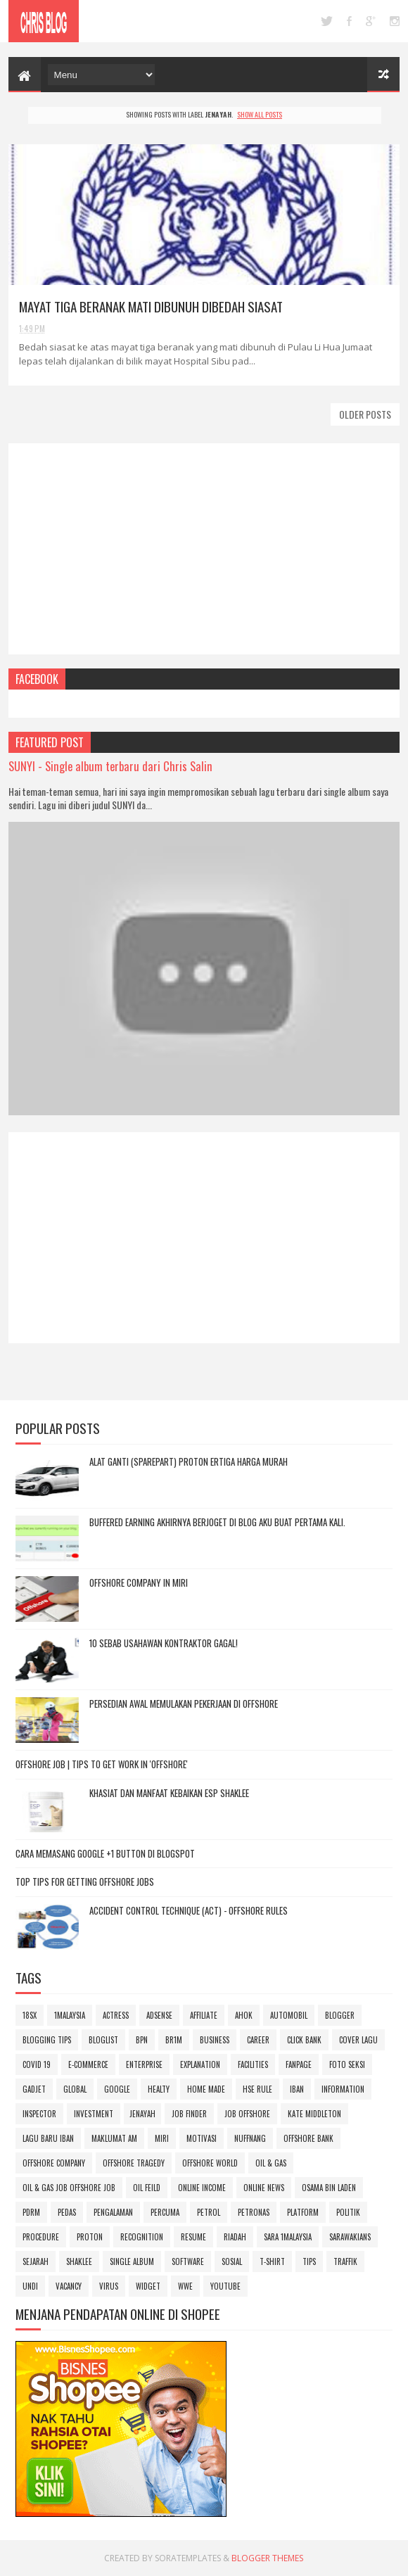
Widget (148, 2286)
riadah (235, 2236)
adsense (159, 2015)
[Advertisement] (204, 548)
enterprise (144, 2064)
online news (263, 2187)
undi (30, 2286)
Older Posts (365, 414)
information (342, 2089)
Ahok (244, 2015)
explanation (200, 2064)
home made (206, 2089)
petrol (208, 2212)
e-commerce (88, 2064)
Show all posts (259, 114)
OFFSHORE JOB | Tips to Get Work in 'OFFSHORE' (101, 1764)
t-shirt (272, 2261)
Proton (90, 2236)
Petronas (253, 2212)
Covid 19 (37, 2064)
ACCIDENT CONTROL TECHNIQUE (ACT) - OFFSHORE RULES (188, 1910)
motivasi (201, 2138)
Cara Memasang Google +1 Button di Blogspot (105, 1853)
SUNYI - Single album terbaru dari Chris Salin (110, 766)
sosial (232, 2261)
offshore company (54, 2163)
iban (297, 2089)
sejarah (36, 2261)
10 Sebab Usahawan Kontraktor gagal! (163, 1643)
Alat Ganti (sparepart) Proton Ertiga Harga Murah (188, 1461)
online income (202, 2187)
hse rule (257, 2089)
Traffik (345, 2261)
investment (93, 2113)
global (75, 2089)
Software (188, 2261)
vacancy (69, 2286)
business (214, 2039)
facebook (349, 21)
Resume (193, 2236)
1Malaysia (69, 2015)
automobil (288, 2015)
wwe (185, 2286)
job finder (189, 2113)
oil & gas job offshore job (69, 2187)
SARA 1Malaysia (288, 2236)
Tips (309, 2261)
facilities (253, 2064)
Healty (159, 2089)
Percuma (165, 2212)
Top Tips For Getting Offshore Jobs (84, 1881)
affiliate (203, 2015)
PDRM (31, 2212)
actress (116, 2015)
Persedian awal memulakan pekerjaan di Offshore (183, 1703)
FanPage (299, 2064)
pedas (67, 2212)
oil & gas (270, 2163)
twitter (327, 21)
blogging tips (47, 2039)
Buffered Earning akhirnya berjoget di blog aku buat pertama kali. (217, 1522)
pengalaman (113, 2212)
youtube (225, 2286)
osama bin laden (329, 2187)
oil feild (146, 2187)
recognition (141, 2236)
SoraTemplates (188, 2558)
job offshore (247, 2113)
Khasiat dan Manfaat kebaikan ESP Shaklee (169, 1793)
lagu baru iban (48, 2138)
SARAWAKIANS (350, 2236)
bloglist (103, 2039)
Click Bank (304, 2039)
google (371, 21)
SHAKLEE (79, 2261)
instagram (395, 21)
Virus (108, 2286)
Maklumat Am (114, 2138)
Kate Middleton (314, 2113)
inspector (39, 2113)
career (258, 2039)
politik (348, 2212)
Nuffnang (250, 2138)
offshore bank (308, 2138)
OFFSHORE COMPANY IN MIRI (138, 1582)
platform (303, 2212)
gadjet (34, 2089)
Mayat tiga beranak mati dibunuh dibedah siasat (151, 306)
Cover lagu (358, 2039)
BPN (142, 2039)
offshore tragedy (134, 2163)
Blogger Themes (267, 2558)
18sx (30, 2015)
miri (162, 2138)
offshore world (210, 2163)
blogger (340, 2015)
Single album (132, 2261)
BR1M (173, 2039)
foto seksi (347, 2064)
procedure (41, 2236)
